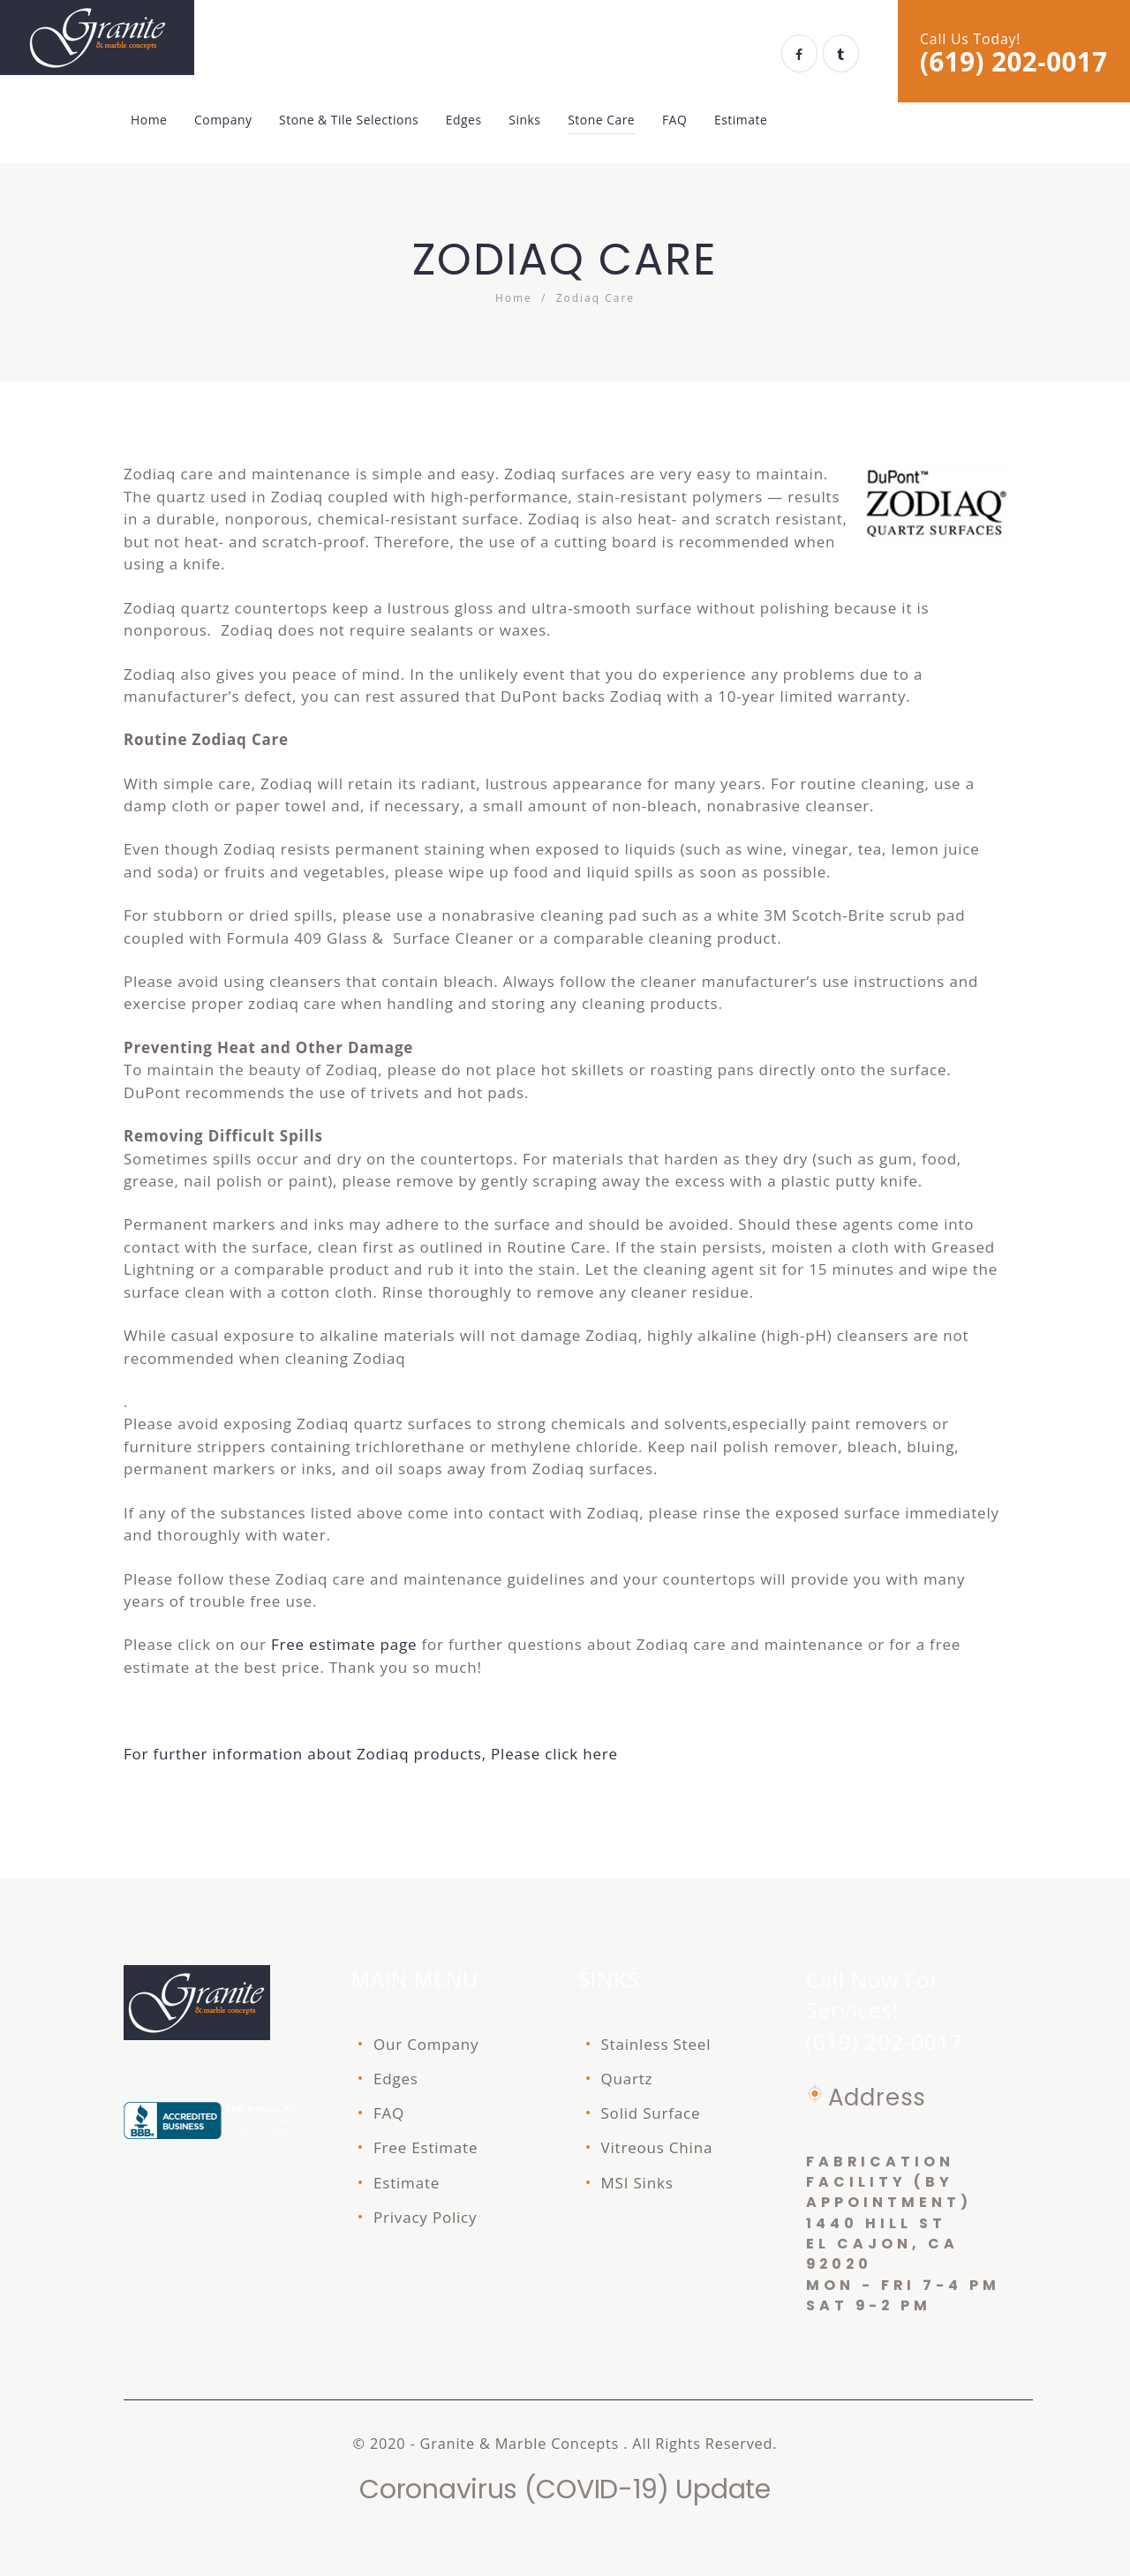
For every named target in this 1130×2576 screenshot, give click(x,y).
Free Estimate (425, 2147)
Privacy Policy (425, 2217)
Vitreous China (657, 2147)
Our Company (425, 2044)
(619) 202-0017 (1014, 61)
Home (513, 297)
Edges (395, 2078)
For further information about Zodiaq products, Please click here (371, 1754)
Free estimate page (344, 1644)
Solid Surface (651, 2113)
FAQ (388, 2113)
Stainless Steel (656, 2044)
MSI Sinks (637, 2183)
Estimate (406, 2183)
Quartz (627, 2078)
